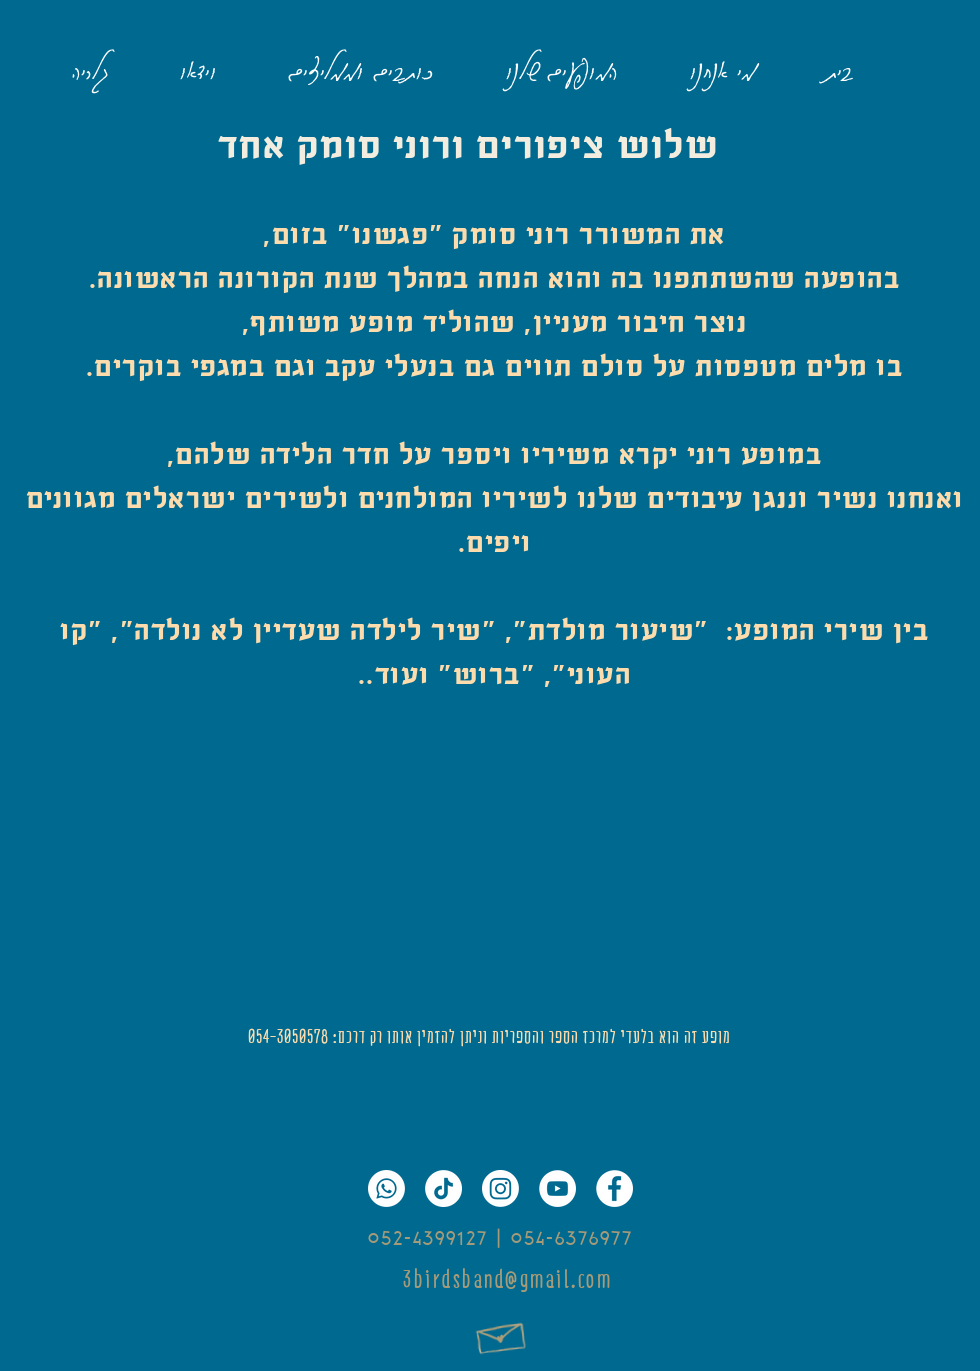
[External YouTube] (490, 862)
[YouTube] (557, 1188)
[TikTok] (443, 1188)
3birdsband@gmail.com (507, 1279)
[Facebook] (614, 1188)
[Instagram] (500, 1188)
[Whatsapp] (386, 1188)
